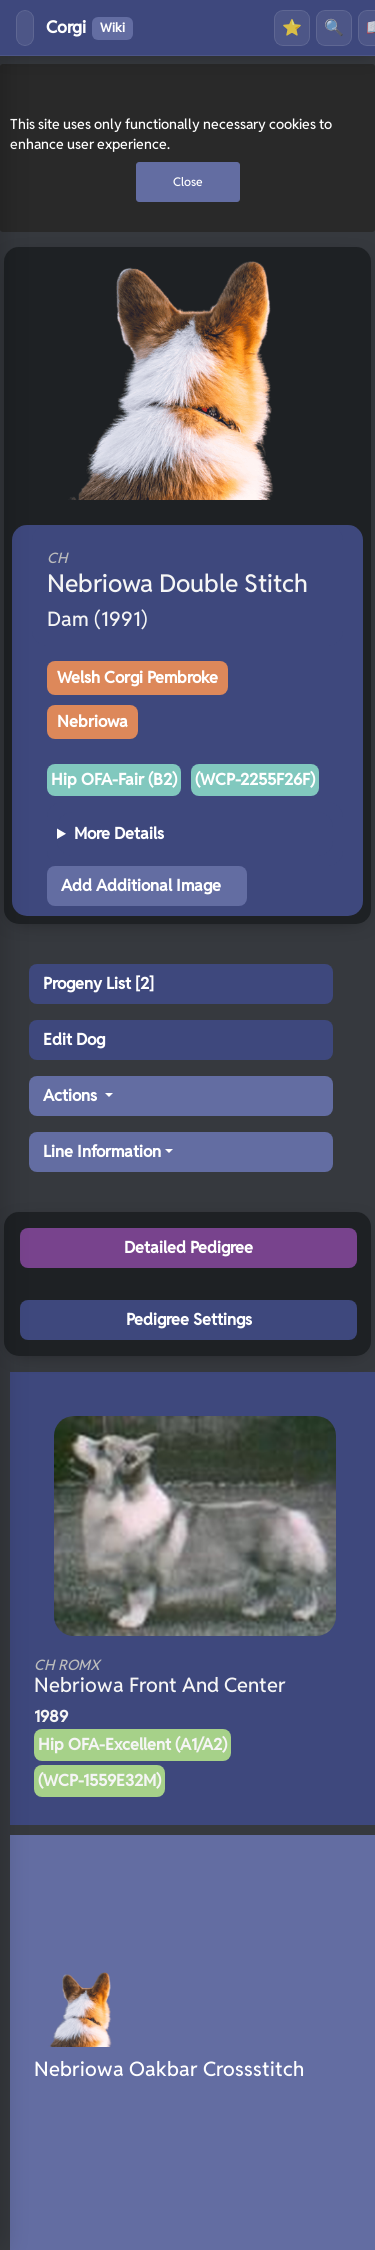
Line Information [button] (102, 1151)
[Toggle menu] (25, 28)
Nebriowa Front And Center (168, 1677)
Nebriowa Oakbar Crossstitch (169, 2069)
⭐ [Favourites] (292, 27)
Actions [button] (72, 1095)
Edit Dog (74, 1039)
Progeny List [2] (98, 983)
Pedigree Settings (189, 1319)
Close (188, 181)
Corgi (89, 28)
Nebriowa (92, 721)
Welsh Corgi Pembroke (137, 677)
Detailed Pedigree (188, 1247)
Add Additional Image (141, 885)
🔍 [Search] (334, 27)
